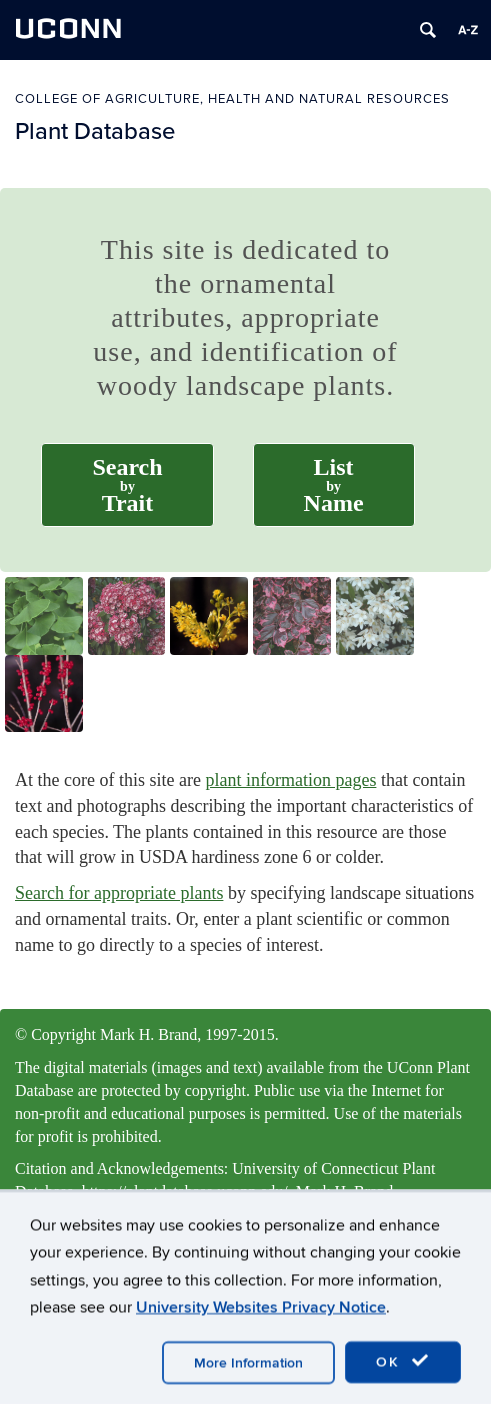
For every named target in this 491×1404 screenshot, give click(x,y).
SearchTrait (127, 485)
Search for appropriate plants (119, 893)
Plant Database (95, 131)
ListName (334, 485)
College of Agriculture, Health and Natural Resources (232, 98)
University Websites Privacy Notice (261, 1349)
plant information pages (290, 780)
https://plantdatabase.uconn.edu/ (185, 1191)
